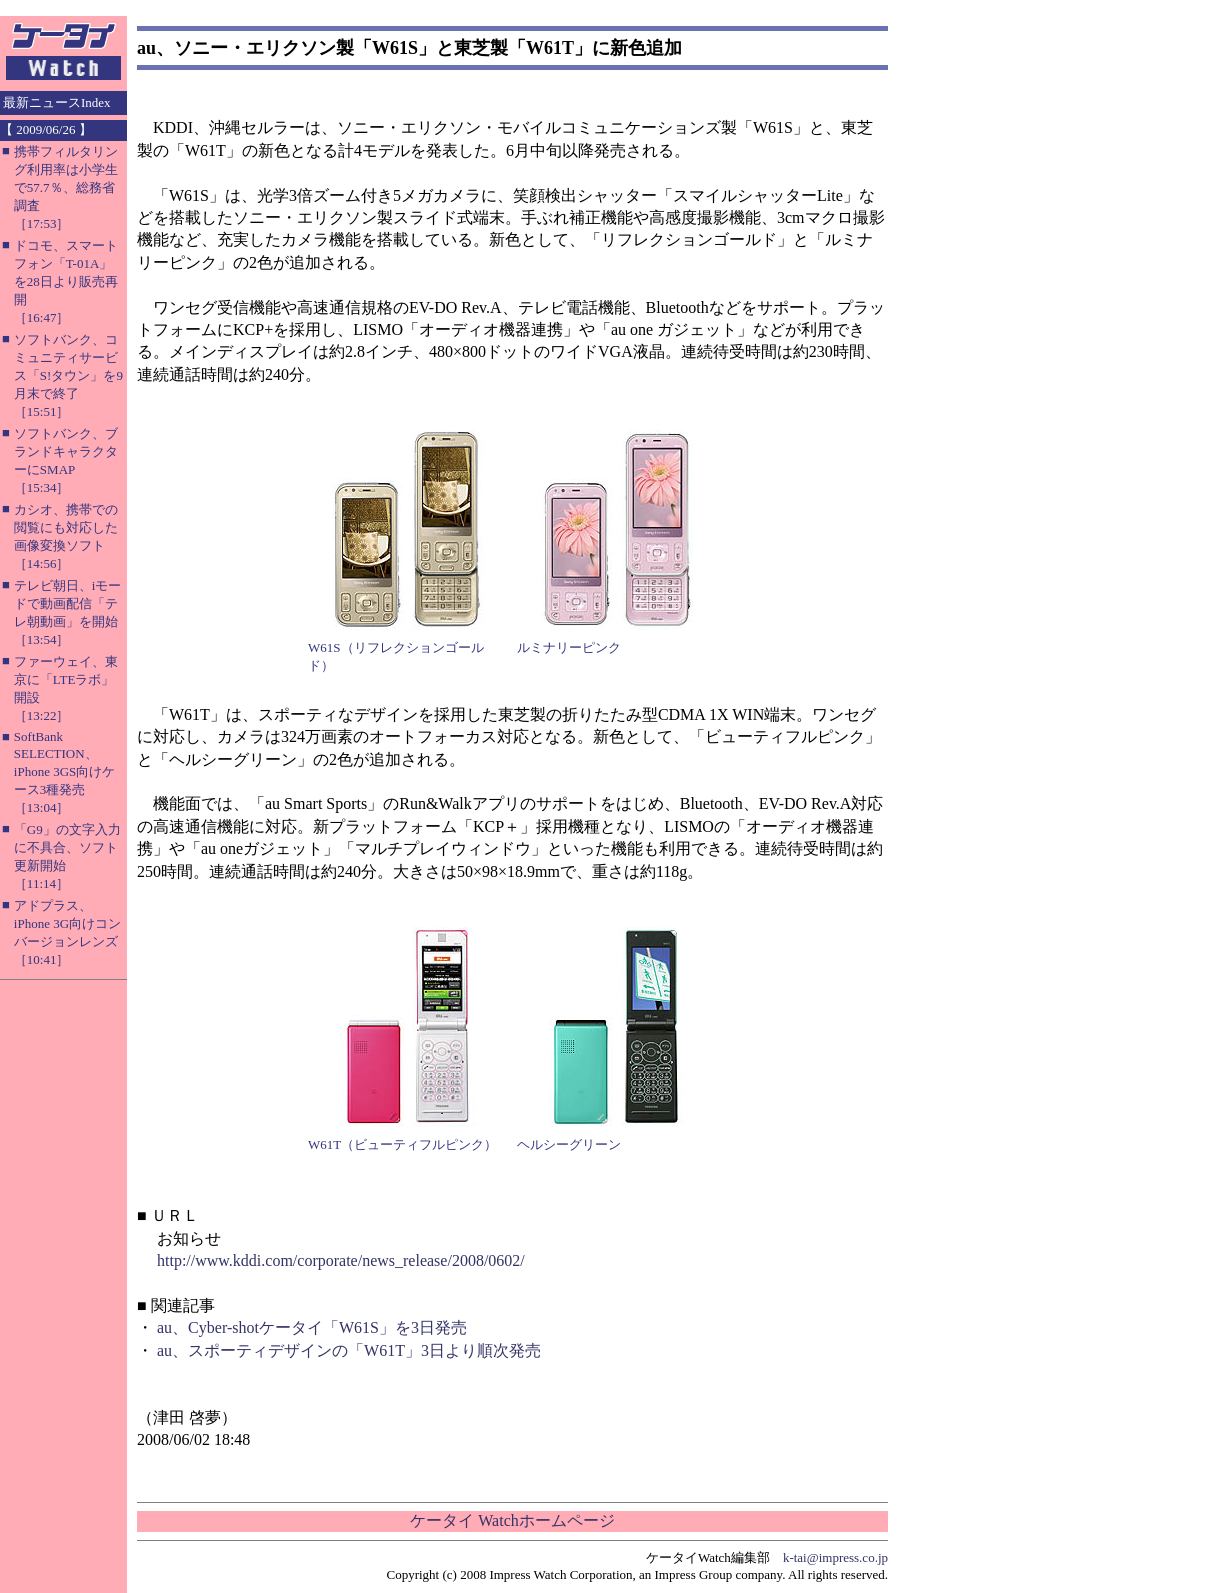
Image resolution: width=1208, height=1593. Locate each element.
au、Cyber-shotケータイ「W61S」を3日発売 (312, 1327)
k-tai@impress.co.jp (835, 1557)
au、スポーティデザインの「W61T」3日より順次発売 (349, 1350)
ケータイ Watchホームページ (512, 1520)
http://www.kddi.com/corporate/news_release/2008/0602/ (341, 1260)
